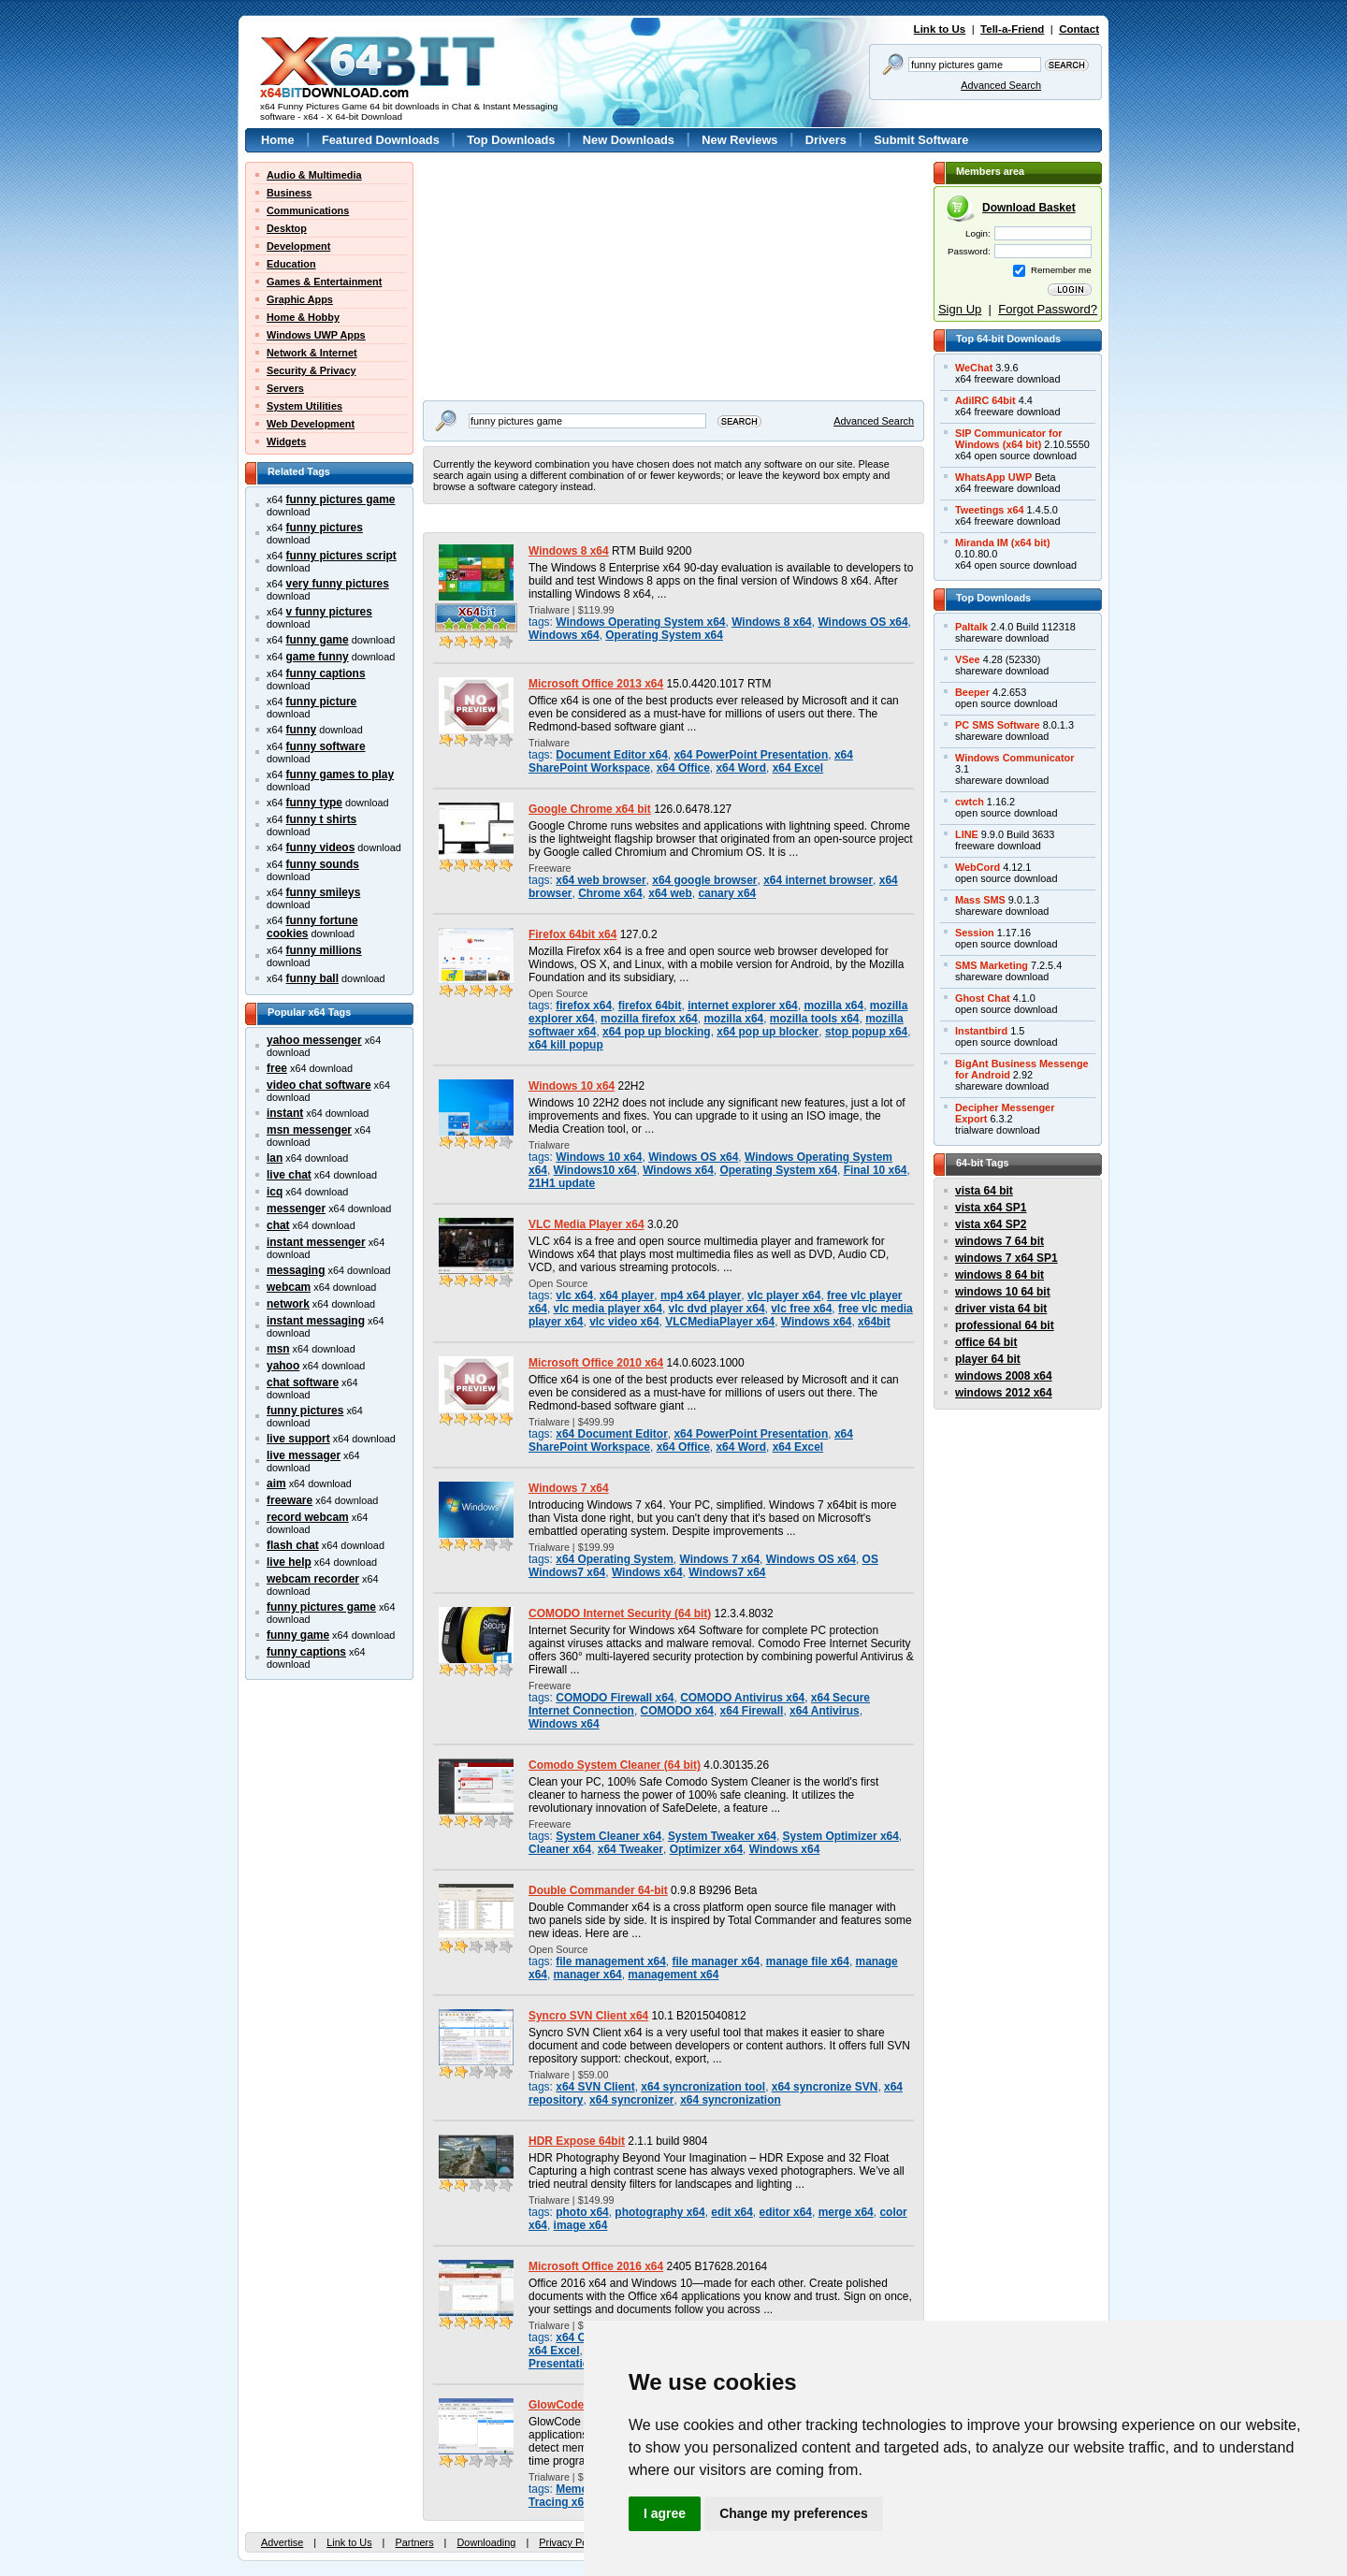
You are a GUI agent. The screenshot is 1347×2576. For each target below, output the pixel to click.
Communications (308, 210)
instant (285, 1113)
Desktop (287, 228)
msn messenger (309, 1129)
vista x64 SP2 (990, 1224)
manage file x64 (807, 1961)
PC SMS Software (997, 725)
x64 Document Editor (612, 1433)
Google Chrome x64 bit (590, 809)
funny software (326, 746)
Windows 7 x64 (569, 1488)
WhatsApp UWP (993, 477)
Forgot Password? (1047, 309)
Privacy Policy (570, 2542)
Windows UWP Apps (316, 334)
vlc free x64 (801, 1308)
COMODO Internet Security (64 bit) (620, 1613)
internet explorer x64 (743, 1005)
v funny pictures (329, 611)
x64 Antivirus (824, 1710)
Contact (1079, 29)
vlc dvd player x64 (717, 1308)
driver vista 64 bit (1001, 1308)
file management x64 (611, 1961)
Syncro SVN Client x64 (588, 2015)
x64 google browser (704, 880)
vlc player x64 (783, 1295)
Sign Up (959, 309)
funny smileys (323, 892)
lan (274, 1158)
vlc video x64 (624, 1321)
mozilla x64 (833, 1005)
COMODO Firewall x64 (615, 1697)
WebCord (977, 867)
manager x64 (588, 1974)
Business (289, 192)
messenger (296, 1208)
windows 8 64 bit (999, 1274)
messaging (296, 1270)
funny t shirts (321, 819)
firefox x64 (584, 1005)
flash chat (293, 1545)
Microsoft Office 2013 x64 (596, 683)
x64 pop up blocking (656, 1031)
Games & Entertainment (324, 281)
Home (278, 140)
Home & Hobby (303, 317)
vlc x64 (574, 1295)
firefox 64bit (650, 1005)
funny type (314, 802)
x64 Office (683, 767)
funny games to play (340, 774)
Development (298, 246)
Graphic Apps (300, 299)
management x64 (673, 1974)
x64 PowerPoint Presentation (751, 754)
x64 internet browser (818, 880)
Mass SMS (980, 899)
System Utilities (304, 406)
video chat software (319, 1085)
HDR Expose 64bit (577, 2141)
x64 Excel (798, 767)
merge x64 (846, 2212)
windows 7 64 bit (999, 1241)
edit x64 (732, 2212)
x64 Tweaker (630, 1849)
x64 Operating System (615, 1559)
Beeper (972, 692)
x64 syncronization (730, 2099)
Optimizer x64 (706, 1849)
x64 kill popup (566, 1044)
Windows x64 (564, 635)
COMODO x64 (677, 1710)
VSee (967, 659)
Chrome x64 (610, 893)
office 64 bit (986, 1342)
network (288, 1303)
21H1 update (562, 1183)
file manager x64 (716, 1961)
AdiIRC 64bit (985, 400)
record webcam (308, 1517)
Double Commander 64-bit (598, 1890)
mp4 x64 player (700, 1295)
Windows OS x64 (862, 622)
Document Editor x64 (612, 754)
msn (278, 1348)
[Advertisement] (540, 279)
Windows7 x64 (726, 1572)
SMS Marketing (991, 965)
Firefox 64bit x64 (572, 934)
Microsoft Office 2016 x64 (596, 2266)
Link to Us (940, 29)
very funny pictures (337, 583)
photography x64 (659, 2212)
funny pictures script (341, 555)
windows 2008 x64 (1003, 1375)
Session (974, 932)
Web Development (311, 423)
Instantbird (981, 1030)
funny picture (321, 701)
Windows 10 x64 (572, 1086)
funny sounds (322, 864)
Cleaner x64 (560, 1849)
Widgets (286, 441)
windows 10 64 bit (1002, 1291)
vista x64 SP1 (990, 1207)
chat (278, 1225)
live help (289, 1562)
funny (301, 729)
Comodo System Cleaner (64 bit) (615, 1765)
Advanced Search (1001, 85)
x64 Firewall (752, 1710)
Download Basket (1029, 207)
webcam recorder (313, 1578)
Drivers (826, 140)
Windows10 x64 (595, 1170)
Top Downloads (511, 140)
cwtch (969, 801)
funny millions (324, 950)
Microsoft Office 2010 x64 (596, 1362)
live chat (289, 1174)
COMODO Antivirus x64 (742, 1697)
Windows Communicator (1014, 757)
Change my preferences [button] (793, 2513)
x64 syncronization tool (703, 2086)
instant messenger (316, 1242)
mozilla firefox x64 (649, 1018)
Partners (414, 2542)
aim (276, 1483)
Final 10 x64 (875, 1170)
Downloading (485, 2542)
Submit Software (921, 140)
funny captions (326, 673)
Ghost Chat (982, 998)
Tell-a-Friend (1012, 29)
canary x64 (727, 893)
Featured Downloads (381, 140)
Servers (285, 388)
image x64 (581, 2225)
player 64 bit (988, 1359)
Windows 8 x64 (569, 550)
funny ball (312, 978)
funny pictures (324, 527)
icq (274, 1191)
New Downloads (628, 140)
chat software (303, 1382)
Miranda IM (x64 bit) (1002, 542)
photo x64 (582, 2212)
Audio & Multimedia (314, 175)
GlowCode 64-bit (572, 2404)
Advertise (282, 2542)
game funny (317, 656)
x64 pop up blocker (767, 1031)
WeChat (973, 367)
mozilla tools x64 (815, 1018)
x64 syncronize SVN (825, 2086)
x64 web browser (600, 880)
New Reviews (739, 140)
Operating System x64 (664, 635)
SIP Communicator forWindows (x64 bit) (1009, 438)
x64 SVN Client (595, 2086)
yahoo (283, 1365)
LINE (966, 834)
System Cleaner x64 (608, 1836)
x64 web (670, 893)
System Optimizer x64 (841, 1836)
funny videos (320, 847)
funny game (317, 639)
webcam (289, 1287)
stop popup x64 (866, 1031)
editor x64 (786, 2212)
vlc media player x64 (608, 1308)
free (277, 1068)
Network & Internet (312, 352)
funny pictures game (341, 499)
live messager (303, 1455)
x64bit (874, 1321)
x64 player (627, 1295)
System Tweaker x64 (722, 1836)
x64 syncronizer (631, 2099)
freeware (289, 1500)
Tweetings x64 (989, 509)
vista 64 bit (984, 1190)
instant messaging (316, 1320)
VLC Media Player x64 (587, 1224)
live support (298, 1438)
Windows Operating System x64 (640, 622)
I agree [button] (665, 2513)
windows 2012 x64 (1003, 1392)
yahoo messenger (314, 1040)
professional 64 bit (1004, 1325)
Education (291, 263)
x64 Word (741, 767)
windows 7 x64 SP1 (1006, 1258)
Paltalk (971, 626)
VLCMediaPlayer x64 (720, 1321)
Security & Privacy (311, 370)
